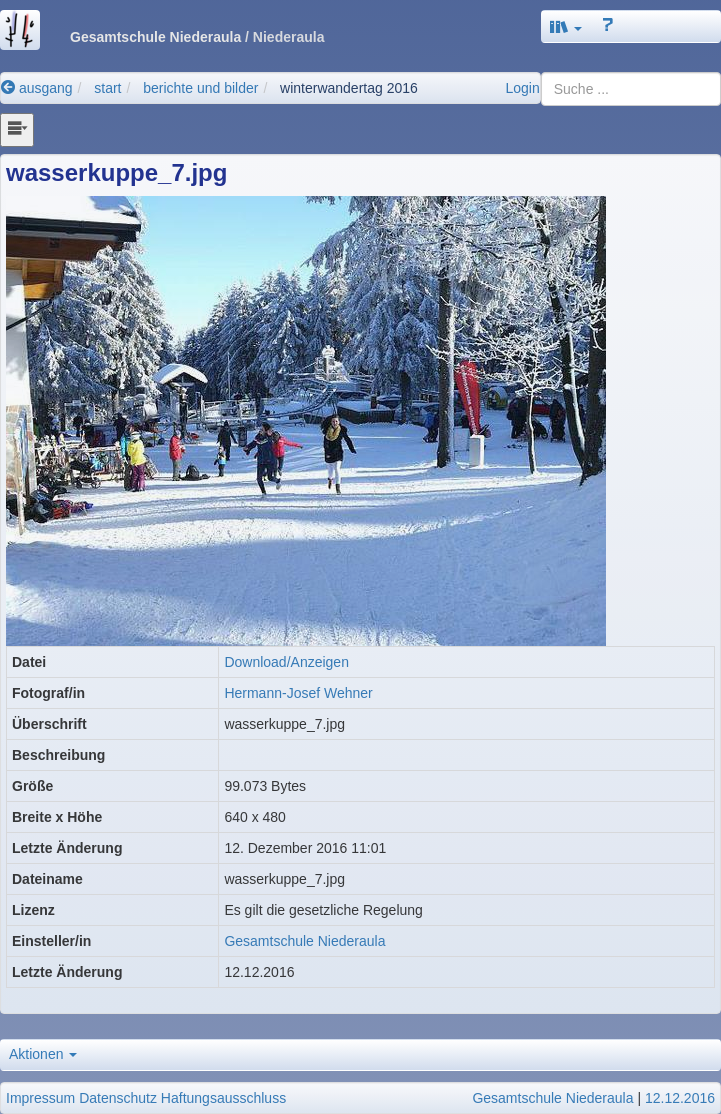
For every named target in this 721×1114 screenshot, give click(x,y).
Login (522, 88)
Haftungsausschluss (223, 1098)
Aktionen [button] (43, 1054)
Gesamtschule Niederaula (304, 941)
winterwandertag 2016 (349, 88)
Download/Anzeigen (286, 662)
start (107, 88)
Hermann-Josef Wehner (298, 693)
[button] (566, 26)
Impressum (40, 1098)
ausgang (37, 88)
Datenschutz (118, 1098)
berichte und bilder (200, 88)
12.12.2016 (680, 1098)
